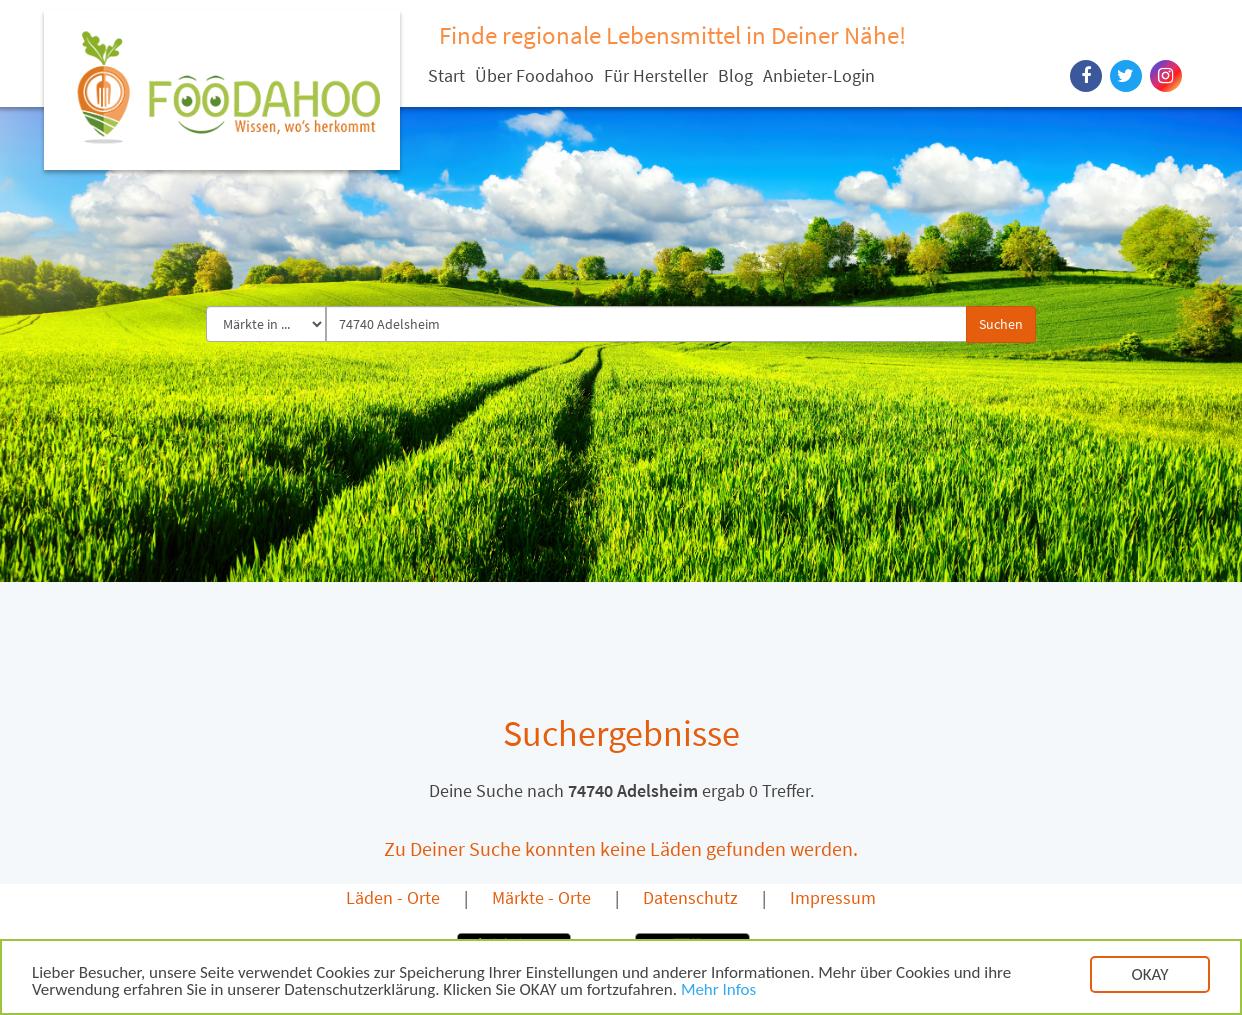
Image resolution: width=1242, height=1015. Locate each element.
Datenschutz (690, 897)
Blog (735, 75)
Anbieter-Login (819, 75)
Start (446, 75)
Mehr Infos (718, 991)
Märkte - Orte (541, 897)
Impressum (833, 897)
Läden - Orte (393, 897)
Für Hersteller (656, 75)
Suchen (1001, 324)
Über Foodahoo (534, 75)
